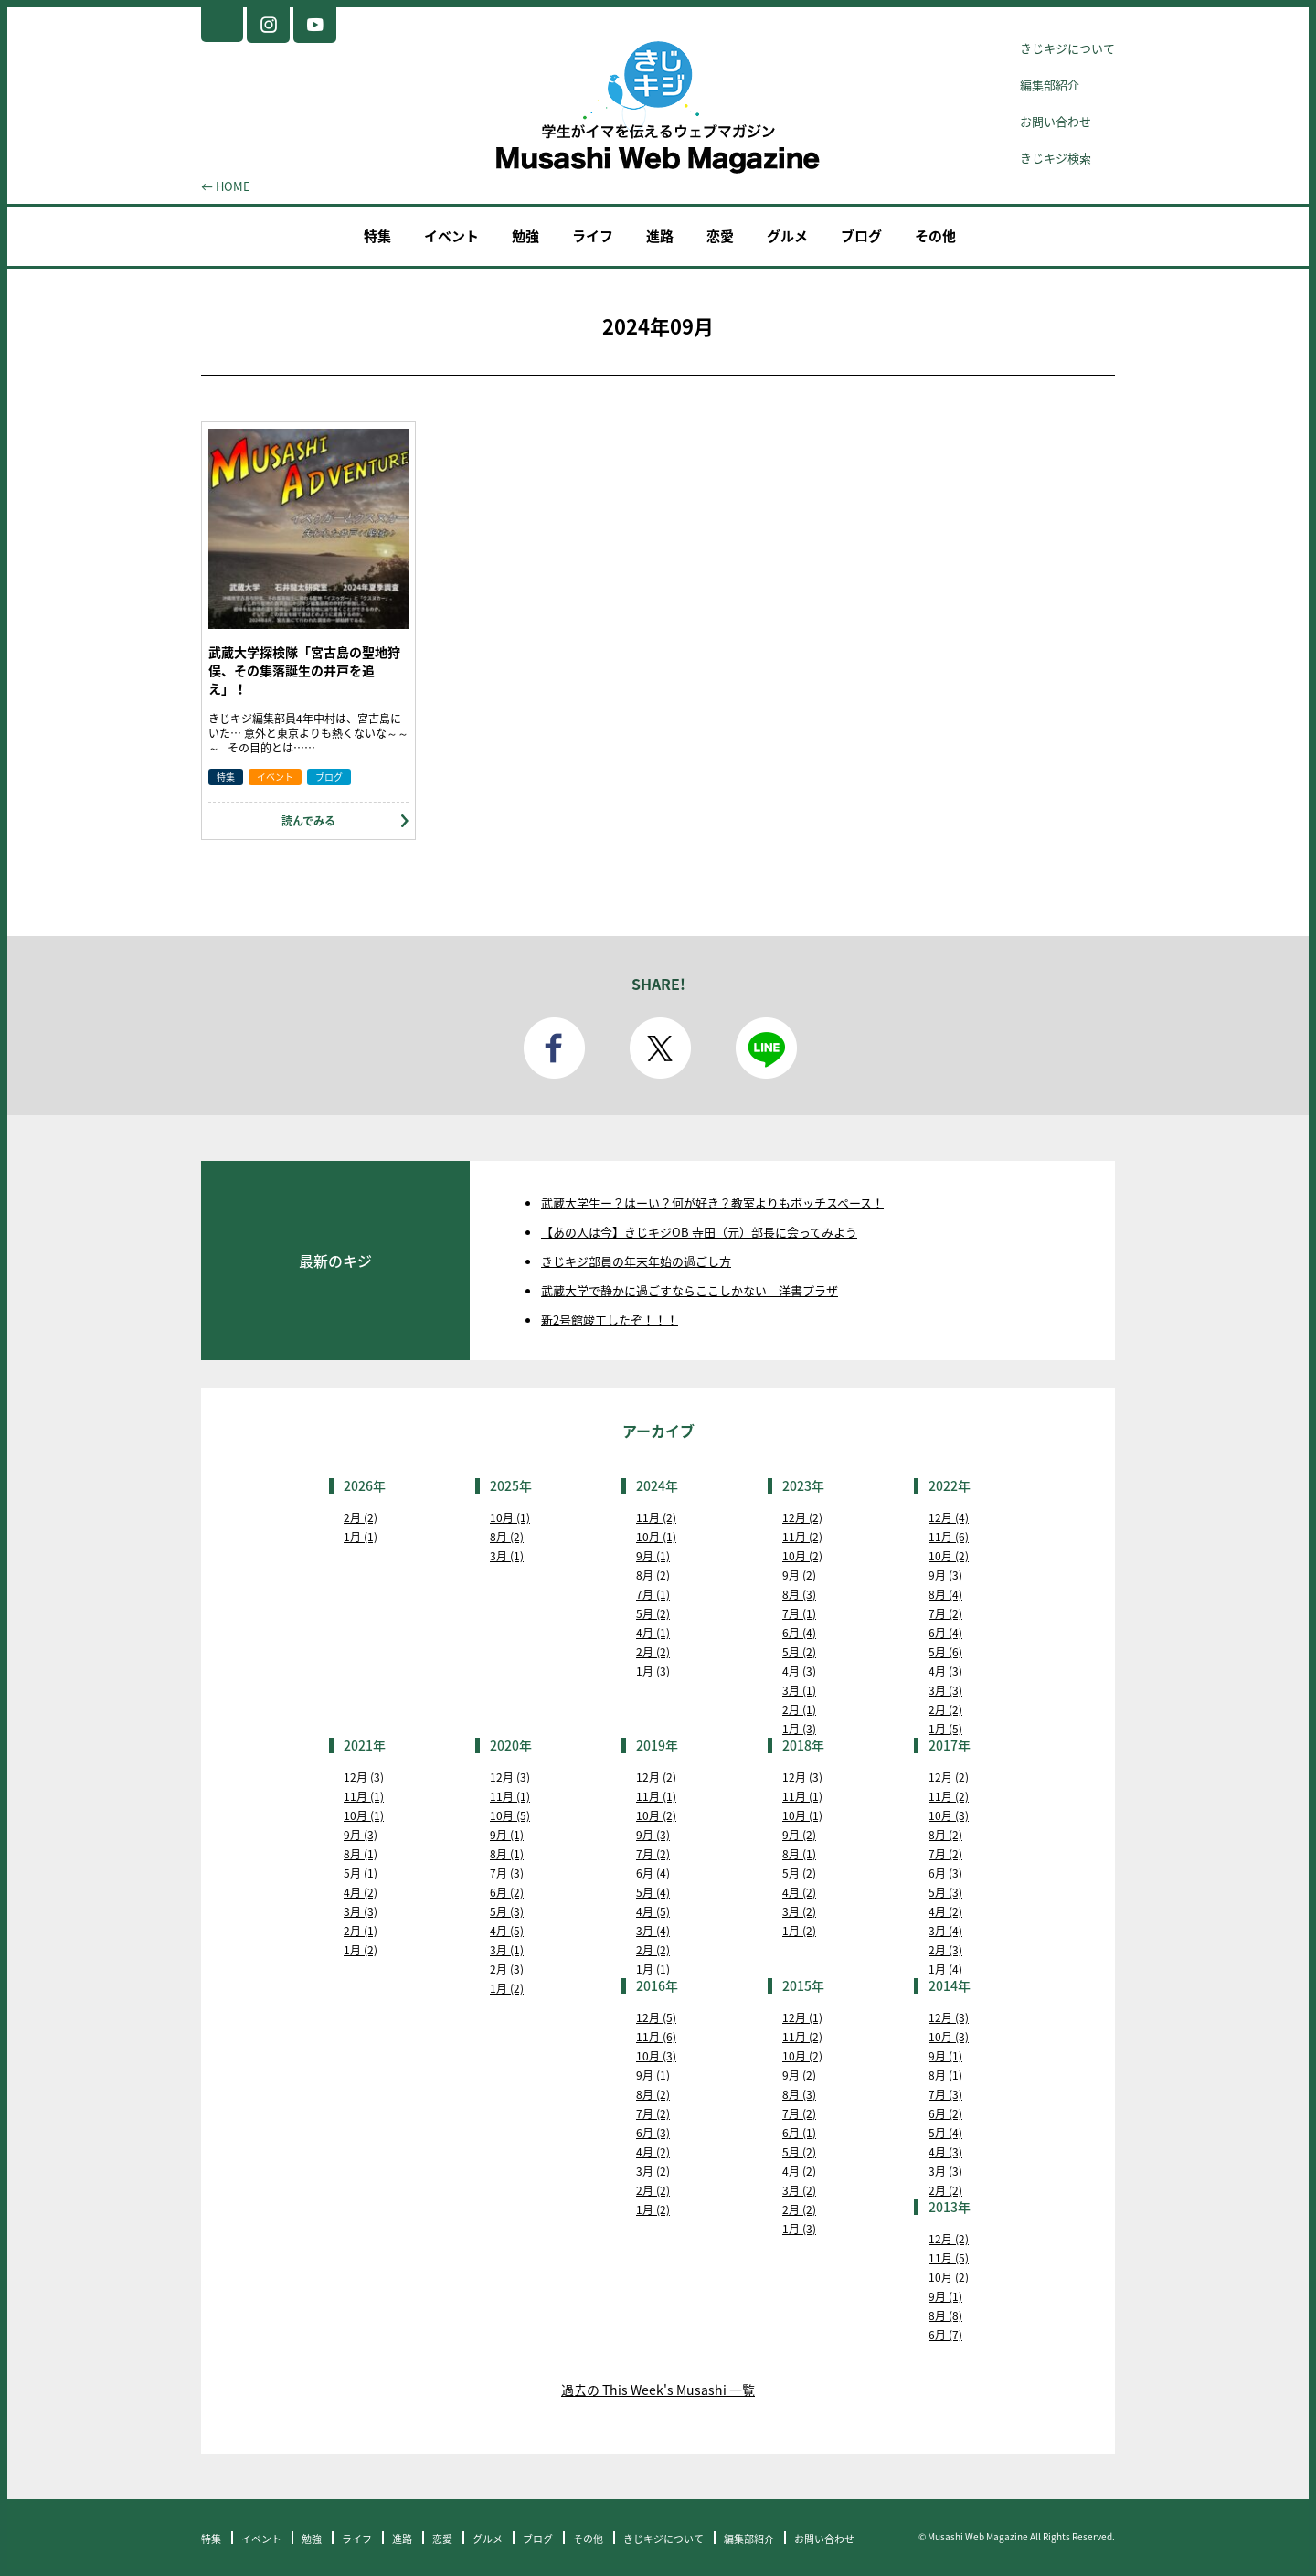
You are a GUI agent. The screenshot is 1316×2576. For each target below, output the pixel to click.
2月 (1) (799, 1709)
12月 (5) (656, 2017)
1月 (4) (945, 1969)
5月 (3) (507, 1911)
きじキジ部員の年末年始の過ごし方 (636, 1261)
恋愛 (720, 236)
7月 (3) (507, 1873)
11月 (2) (656, 1517)
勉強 (525, 236)
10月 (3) (949, 1815)
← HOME (225, 186)
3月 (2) (799, 1911)
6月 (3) (945, 1873)
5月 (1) (360, 1873)
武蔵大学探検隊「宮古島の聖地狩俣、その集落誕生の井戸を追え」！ (304, 670)
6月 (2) (507, 1892)
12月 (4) (949, 1517)
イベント (451, 236)
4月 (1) (653, 1632)
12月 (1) (802, 2017)
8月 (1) (360, 1854)
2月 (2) (360, 1517)
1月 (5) (945, 1728)
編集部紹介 (1049, 84)
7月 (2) (945, 1613)
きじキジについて (1067, 48)
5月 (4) (653, 1892)
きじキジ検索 (1055, 157)
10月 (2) (802, 1556)
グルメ (787, 236)
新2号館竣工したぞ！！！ (609, 1319)
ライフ (592, 236)
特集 (377, 236)
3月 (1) (507, 1556)
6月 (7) (945, 2334)
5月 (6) (945, 1652)
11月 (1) (364, 1796)
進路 (660, 236)
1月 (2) (360, 1950)
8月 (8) (945, 2315)
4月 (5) (507, 1930)
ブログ (861, 236)
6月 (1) (799, 2132)
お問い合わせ (1055, 121)
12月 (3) (364, 1777)
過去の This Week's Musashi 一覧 (658, 2389)
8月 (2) (507, 1536)
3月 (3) (945, 1690)
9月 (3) (945, 1575)
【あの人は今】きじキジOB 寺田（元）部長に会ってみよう (699, 1231)
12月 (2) (802, 1517)
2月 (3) (507, 1969)
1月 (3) (653, 1671)
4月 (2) (360, 1892)
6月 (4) (799, 1632)
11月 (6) (949, 1536)
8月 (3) (799, 1594)
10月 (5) (510, 1815)
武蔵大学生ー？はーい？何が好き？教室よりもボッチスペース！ (712, 1202)
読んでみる (308, 821)
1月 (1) (360, 1536)
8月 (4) (945, 1594)
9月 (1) (653, 1556)
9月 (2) (799, 1575)
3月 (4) (653, 1930)
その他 (935, 236)
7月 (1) (653, 1594)
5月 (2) (653, 1613)
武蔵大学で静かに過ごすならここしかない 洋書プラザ (689, 1290)
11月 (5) (949, 2258)
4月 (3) (799, 1671)
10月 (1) (510, 1517)
